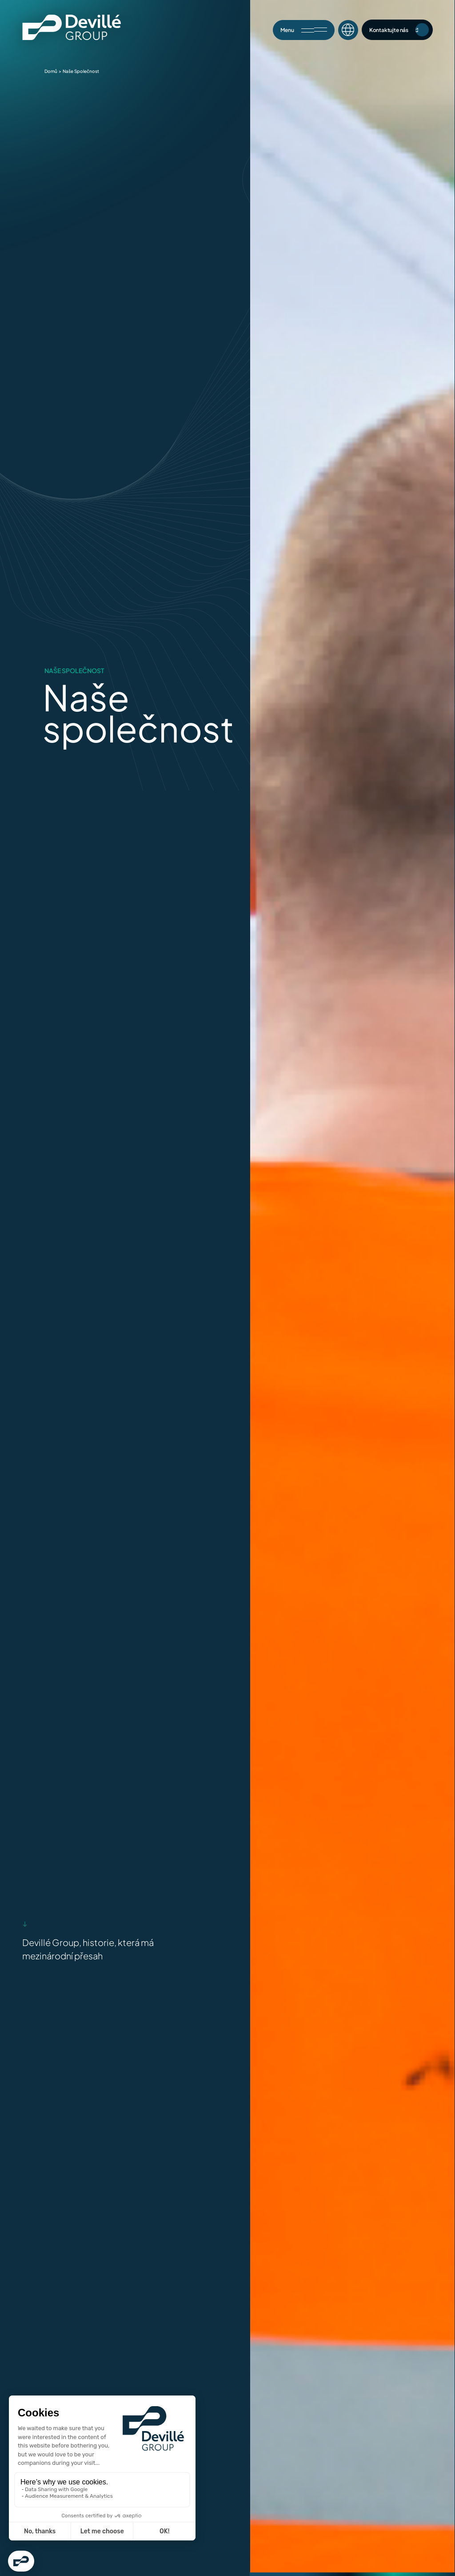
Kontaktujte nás (399, 29)
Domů (50, 71)
